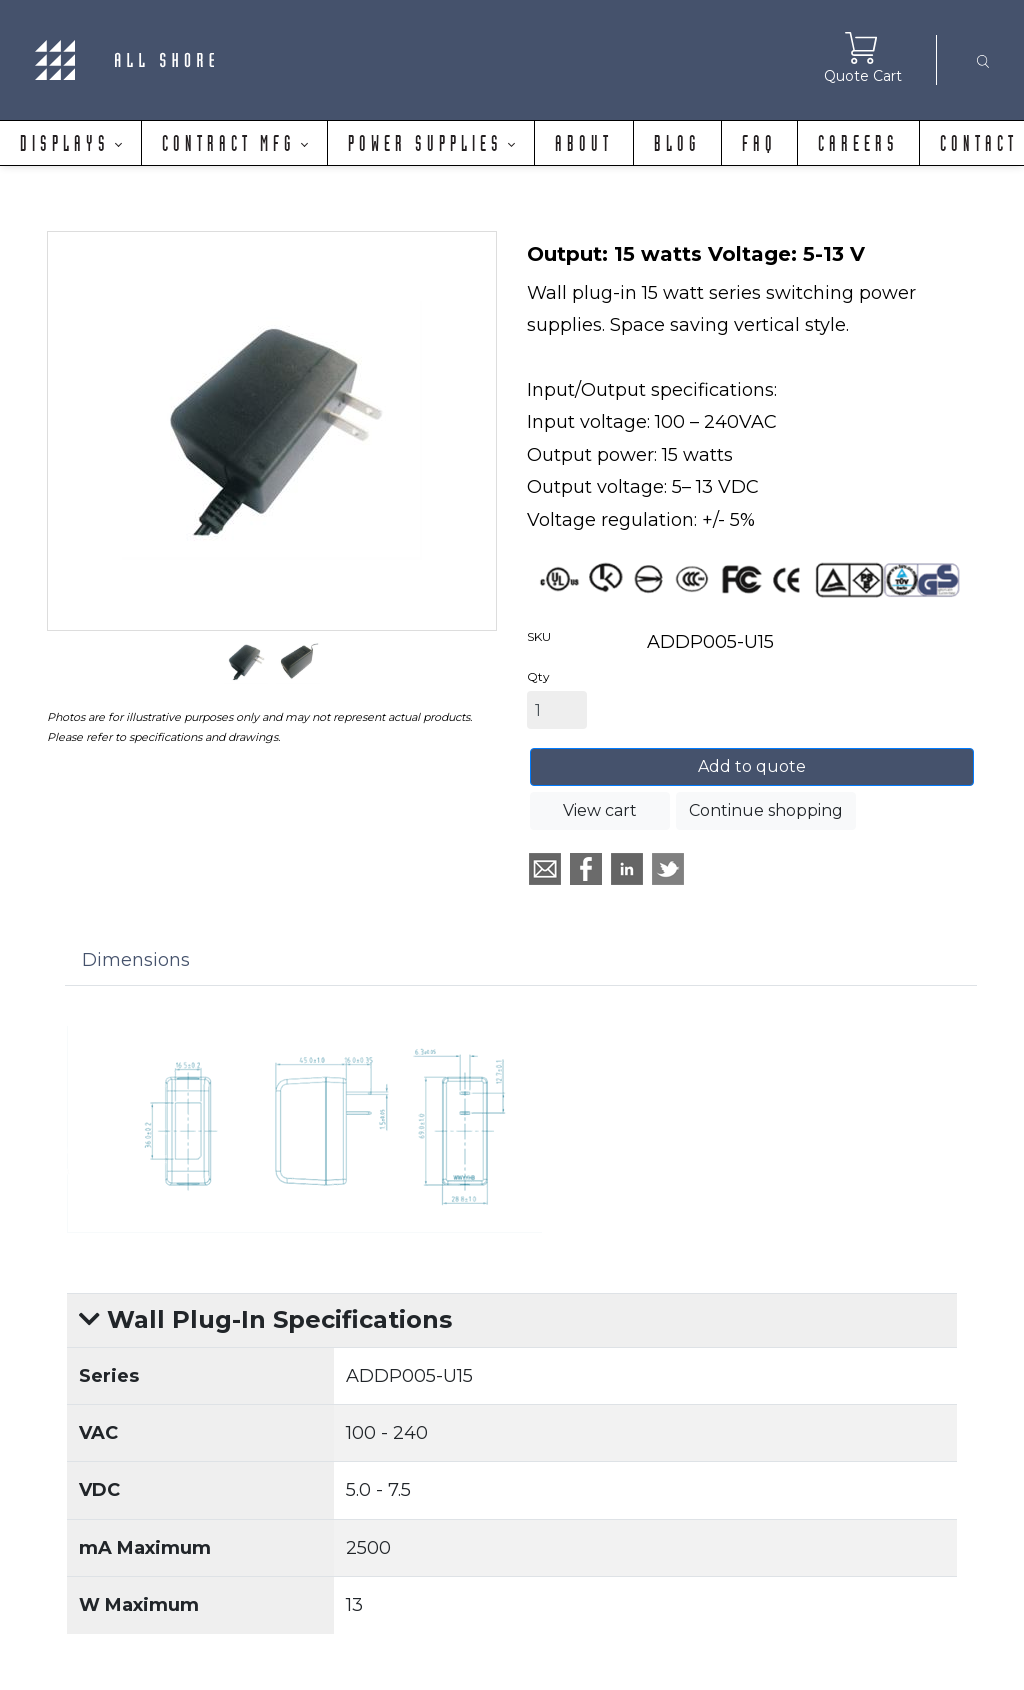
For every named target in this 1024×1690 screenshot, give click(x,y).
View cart (600, 810)
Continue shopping (766, 810)
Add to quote (752, 766)
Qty (538, 676)
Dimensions (136, 960)
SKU (539, 636)
